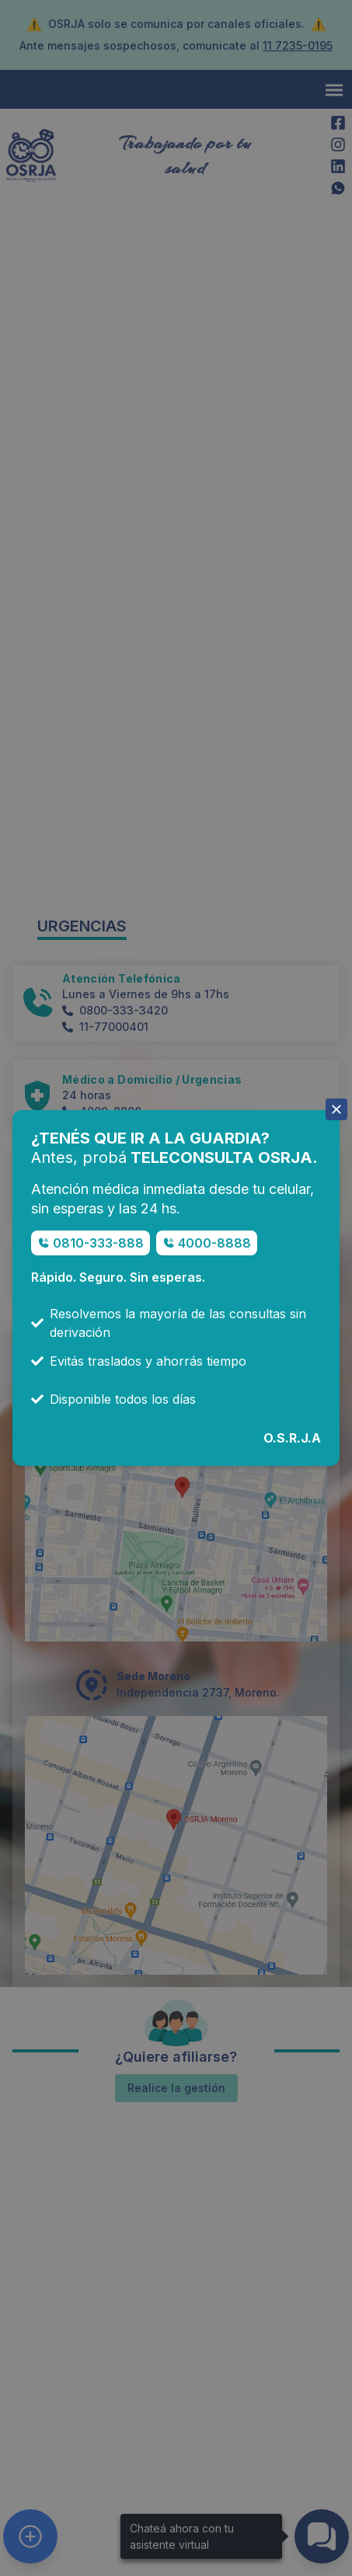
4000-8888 (214, 1243)
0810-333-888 (98, 1243)
